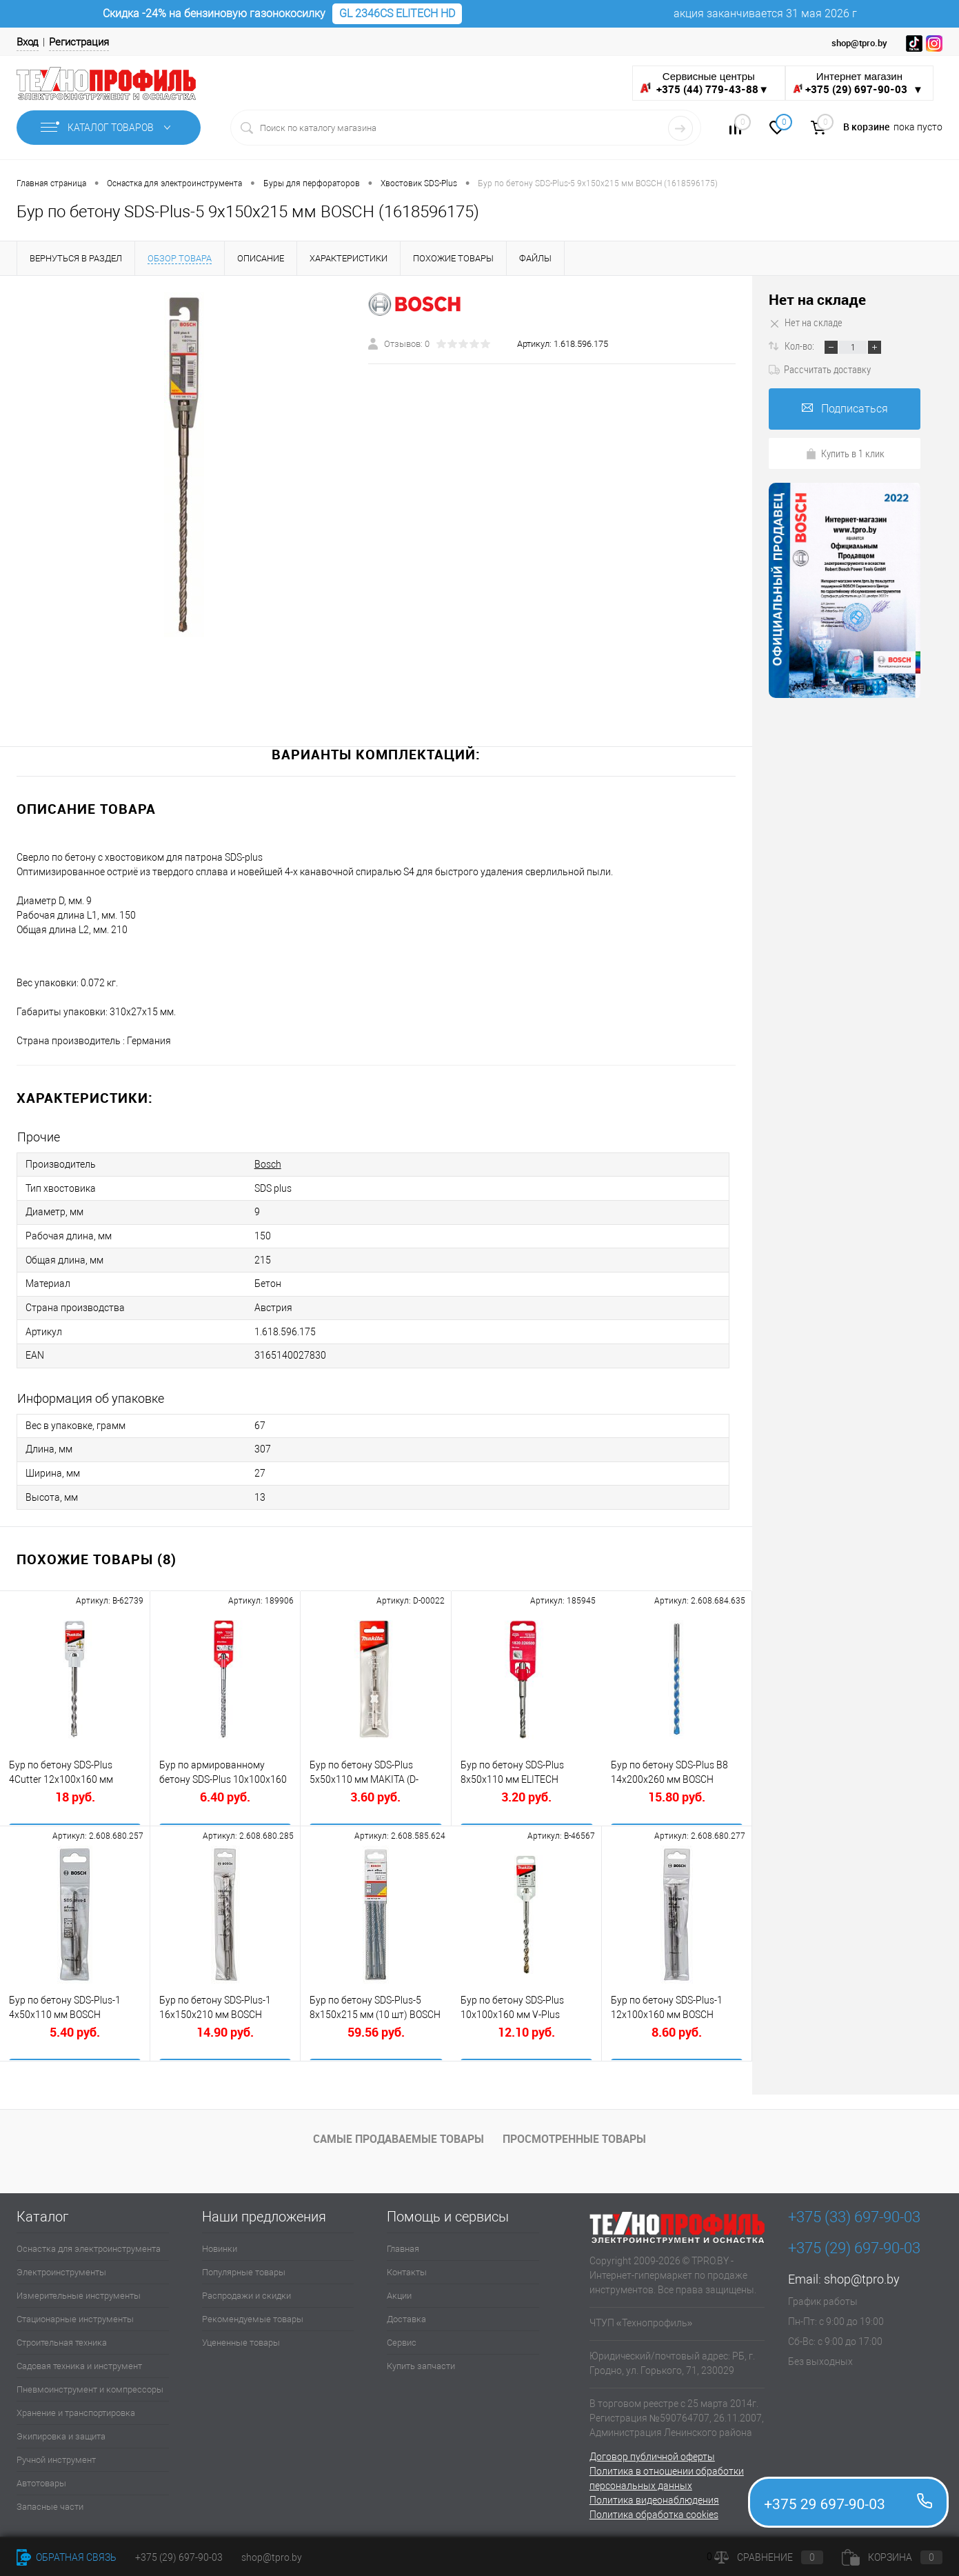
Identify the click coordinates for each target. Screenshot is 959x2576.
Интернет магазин (859, 83)
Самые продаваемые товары (398, 2133)
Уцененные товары (241, 2337)
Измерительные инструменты (79, 2290)
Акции (399, 2290)
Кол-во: (800, 345)
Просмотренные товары (574, 2133)
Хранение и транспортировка (76, 2407)
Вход (28, 42)
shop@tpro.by (862, 2273)
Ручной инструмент (56, 2454)
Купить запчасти (421, 2360)
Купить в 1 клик (845, 453)
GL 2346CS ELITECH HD (397, 13)
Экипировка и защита (61, 2431)
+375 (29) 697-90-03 (179, 2557)
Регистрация (79, 42)
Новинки (219, 2243)
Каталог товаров (109, 127)
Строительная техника (62, 2337)
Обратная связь (67, 2557)
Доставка (406, 2313)
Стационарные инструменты (75, 2313)
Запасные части (50, 2501)
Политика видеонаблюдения (654, 2494)
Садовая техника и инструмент (79, 2360)
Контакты (407, 2267)
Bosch (267, 1164)
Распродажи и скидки (246, 2290)
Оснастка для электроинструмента (89, 2243)
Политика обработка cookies (653, 2509)
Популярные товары (243, 2267)
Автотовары (41, 2478)
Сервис (401, 2337)
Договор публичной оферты (652, 2451)
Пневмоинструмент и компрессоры (90, 2384)
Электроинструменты (61, 2267)
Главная (403, 2243)
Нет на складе (817, 299)
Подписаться (845, 408)
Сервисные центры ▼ (704, 83)
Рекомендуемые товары (252, 2313)
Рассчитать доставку (820, 369)
